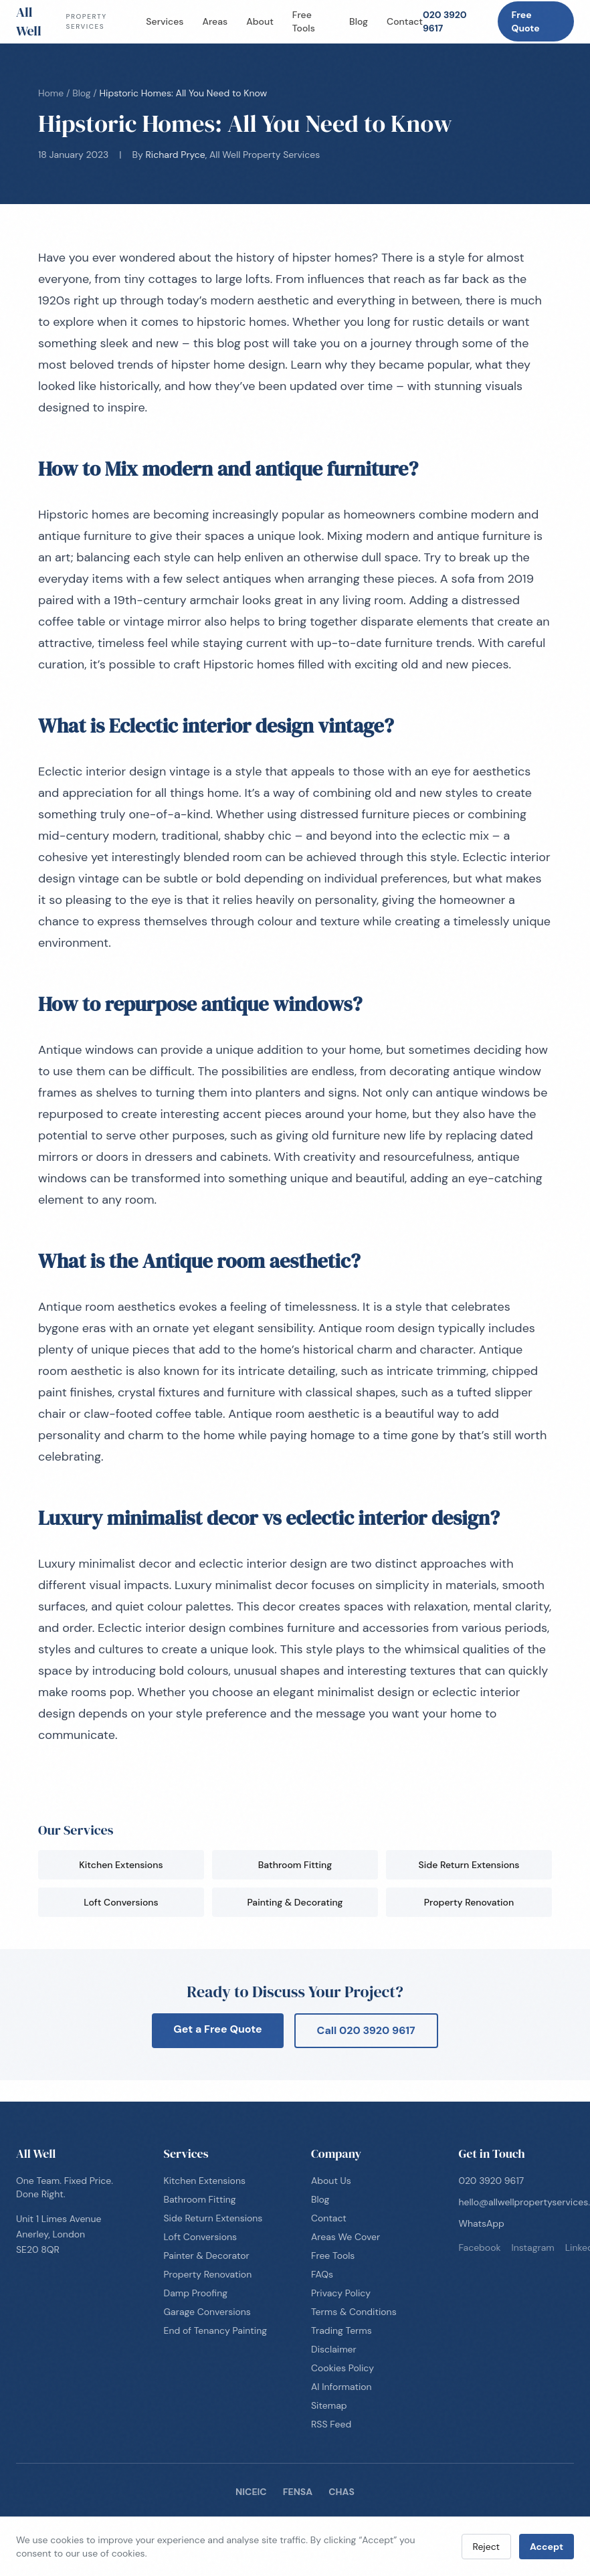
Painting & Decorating (294, 1902)
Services (164, 21)
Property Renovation (469, 1902)
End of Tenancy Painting (216, 2330)
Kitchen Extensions (121, 1865)
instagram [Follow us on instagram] (533, 2247)
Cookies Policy (342, 2368)
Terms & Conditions (354, 2312)
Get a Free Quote (217, 2029)
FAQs (322, 2274)
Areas (215, 21)
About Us (331, 2181)
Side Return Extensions (469, 1865)
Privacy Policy (341, 2293)
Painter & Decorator (207, 2255)
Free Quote (525, 21)
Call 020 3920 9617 (366, 2030)
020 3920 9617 (445, 21)
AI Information (341, 2387)
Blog (358, 21)
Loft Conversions (121, 1902)
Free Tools (303, 21)
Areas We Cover (345, 2237)
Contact (405, 21)
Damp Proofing (196, 2293)
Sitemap (329, 2405)
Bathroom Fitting (295, 1865)
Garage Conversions (207, 2312)
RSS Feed (331, 2424)
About (260, 21)
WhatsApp (481, 2223)
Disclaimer (334, 2349)
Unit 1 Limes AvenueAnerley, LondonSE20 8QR (58, 2234)
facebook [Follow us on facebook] (480, 2247)
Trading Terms (341, 2330)
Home (51, 93)
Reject (486, 2547)
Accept (546, 2547)
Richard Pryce (175, 155)
